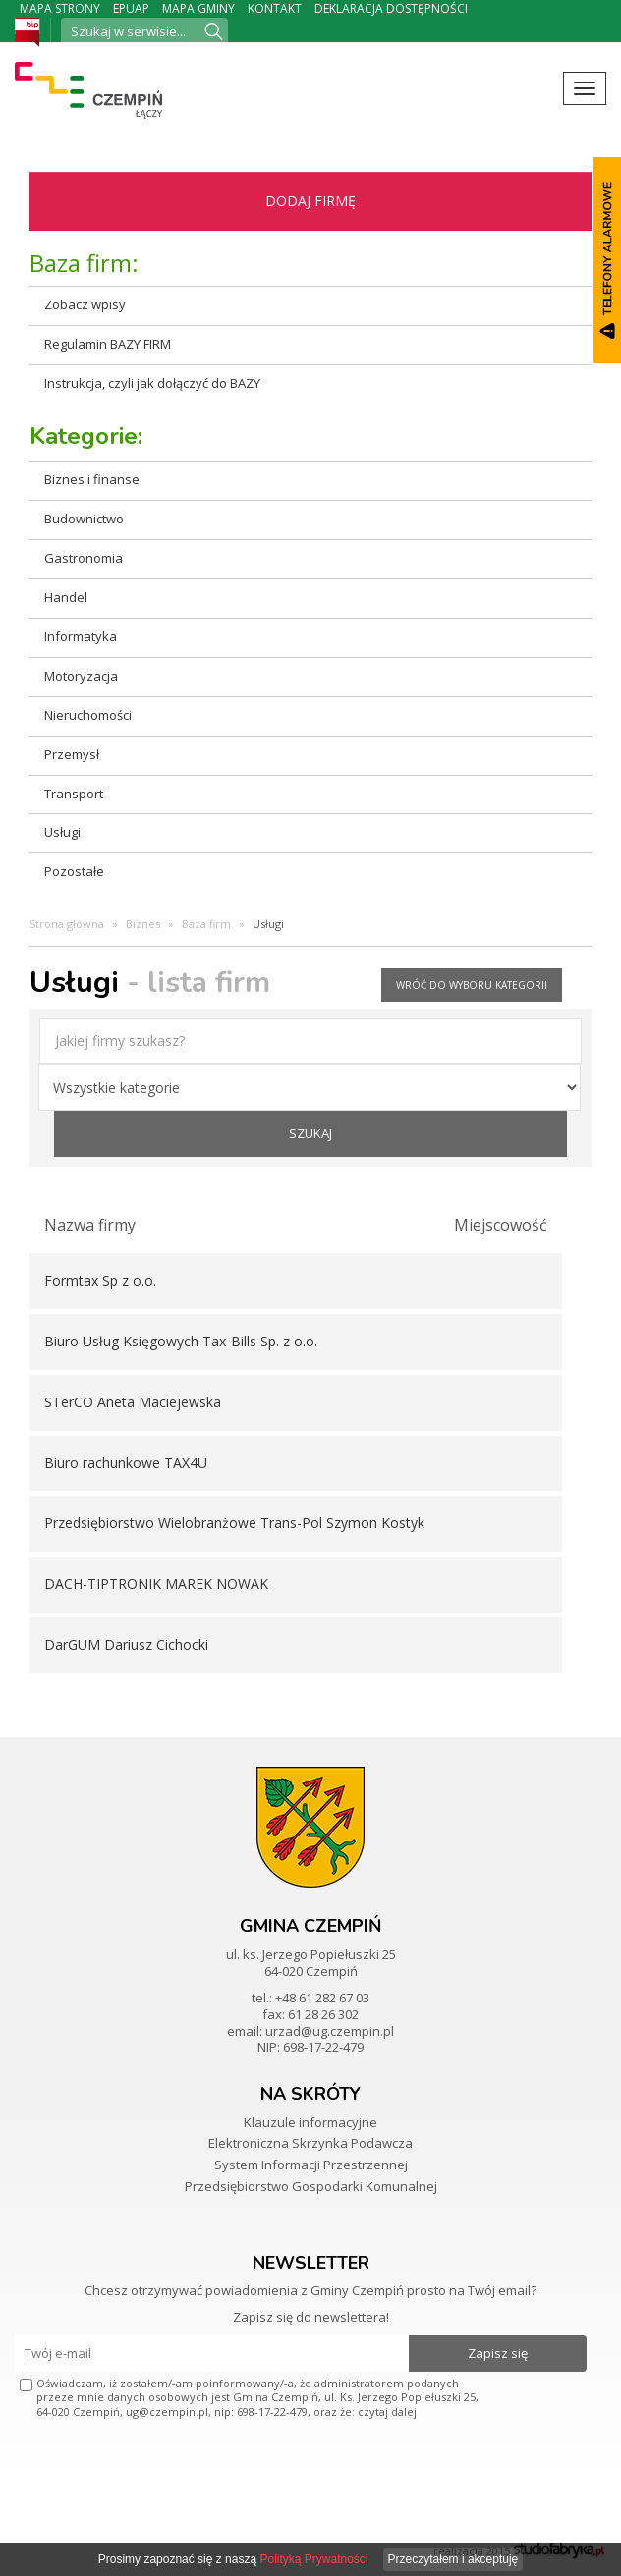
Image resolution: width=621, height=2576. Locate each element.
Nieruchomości (88, 715)
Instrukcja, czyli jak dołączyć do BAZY (152, 383)
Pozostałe (74, 871)
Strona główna (66, 923)
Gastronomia (83, 558)
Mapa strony (60, 8)
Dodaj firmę (310, 201)
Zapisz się (498, 2353)
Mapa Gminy (198, 8)
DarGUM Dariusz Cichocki (126, 1644)
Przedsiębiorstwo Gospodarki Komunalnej (311, 2186)
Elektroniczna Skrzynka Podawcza (310, 2143)
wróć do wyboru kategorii (471, 985)
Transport (73, 793)
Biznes (143, 923)
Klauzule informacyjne (310, 2122)
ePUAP (131, 8)
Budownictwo (84, 518)
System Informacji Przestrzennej (311, 2164)
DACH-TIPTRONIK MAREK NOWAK (156, 1583)
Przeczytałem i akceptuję (453, 2559)
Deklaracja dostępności (391, 8)
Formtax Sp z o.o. (100, 1280)
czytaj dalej (387, 2411)
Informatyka (80, 636)
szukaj (310, 1133)
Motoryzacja (81, 676)
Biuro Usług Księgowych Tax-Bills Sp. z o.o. (180, 1341)
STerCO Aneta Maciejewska (132, 1402)
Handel (65, 597)
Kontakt (275, 8)
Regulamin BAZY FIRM (107, 344)
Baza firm (206, 923)
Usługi (62, 832)
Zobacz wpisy (85, 304)
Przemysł (71, 754)
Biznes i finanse (92, 479)
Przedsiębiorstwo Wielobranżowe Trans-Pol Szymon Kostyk (234, 1522)
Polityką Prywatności (313, 2559)
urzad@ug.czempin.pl (329, 2031)
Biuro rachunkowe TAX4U (125, 1462)
